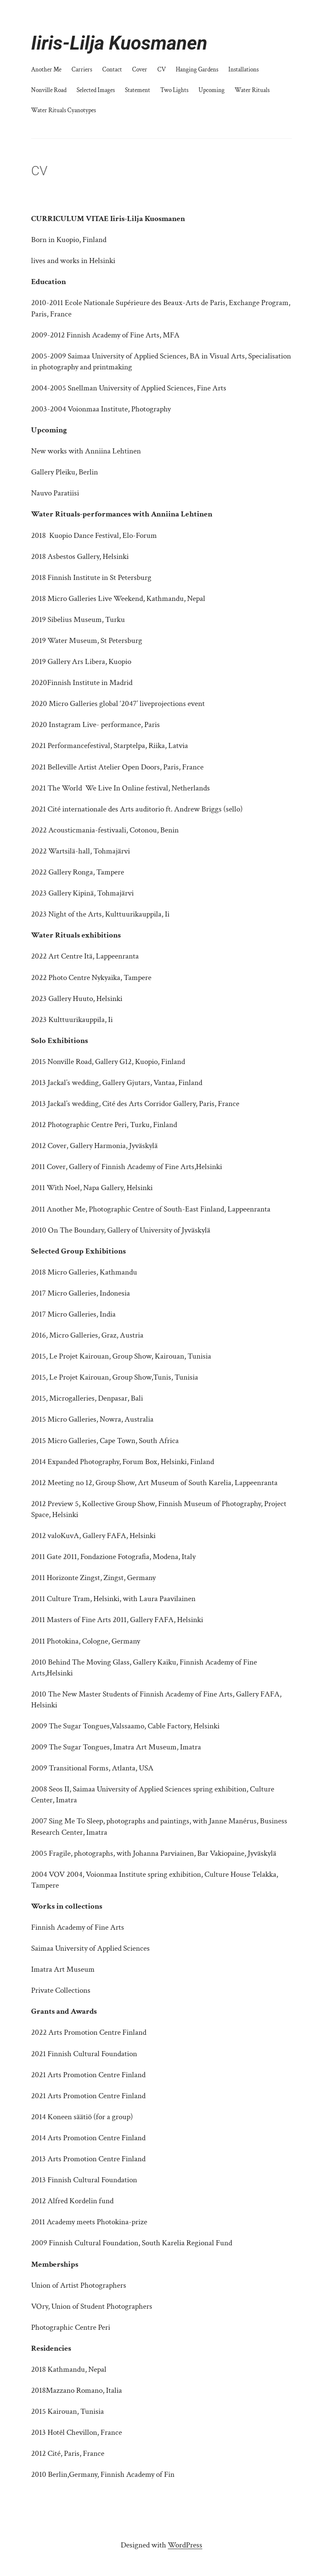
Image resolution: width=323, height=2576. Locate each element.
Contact (112, 69)
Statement (137, 90)
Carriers (81, 69)
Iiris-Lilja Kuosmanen (119, 43)
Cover (139, 69)
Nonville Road (48, 90)
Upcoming (212, 90)
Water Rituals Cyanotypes (63, 110)
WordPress (185, 2545)
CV (161, 69)
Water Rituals (252, 90)
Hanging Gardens (197, 69)
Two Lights (174, 90)
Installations (243, 69)
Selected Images (96, 90)
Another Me (46, 69)
